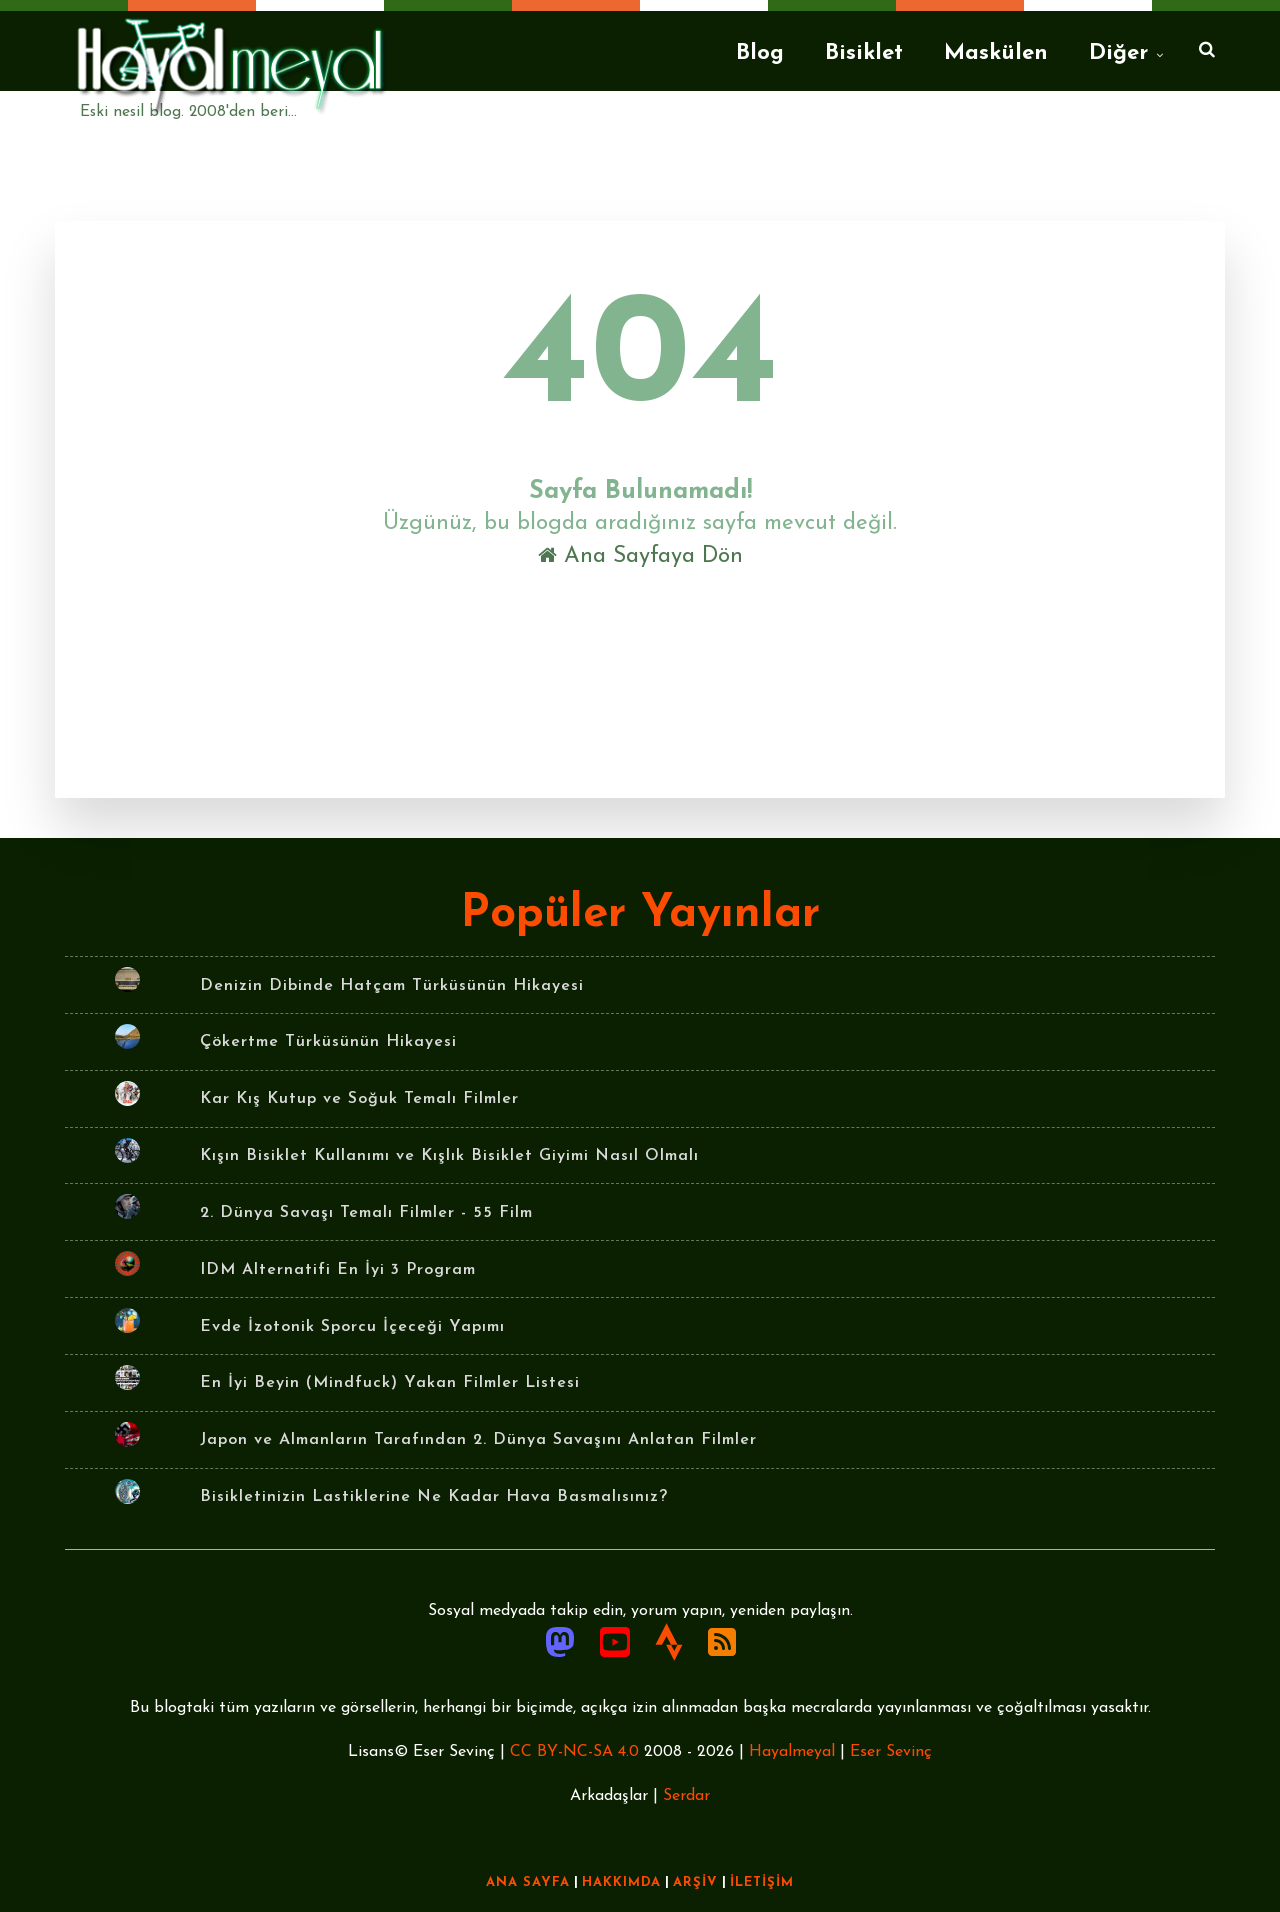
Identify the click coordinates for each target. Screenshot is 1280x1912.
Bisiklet (864, 53)
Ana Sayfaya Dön (640, 556)
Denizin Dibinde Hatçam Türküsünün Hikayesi (392, 986)
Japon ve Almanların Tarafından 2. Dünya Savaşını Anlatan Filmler (478, 1440)
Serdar (686, 1796)
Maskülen (996, 53)
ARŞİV (695, 1882)
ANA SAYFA (528, 1882)
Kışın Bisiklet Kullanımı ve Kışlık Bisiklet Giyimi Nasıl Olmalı (449, 1156)
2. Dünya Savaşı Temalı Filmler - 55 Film (366, 1213)
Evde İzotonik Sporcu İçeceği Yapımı (352, 1327)
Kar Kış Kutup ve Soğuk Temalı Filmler (359, 1099)
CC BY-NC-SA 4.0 (574, 1752)
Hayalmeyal (792, 1752)
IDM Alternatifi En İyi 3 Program (338, 1270)
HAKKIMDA (621, 1882)
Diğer (1118, 53)
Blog (760, 53)
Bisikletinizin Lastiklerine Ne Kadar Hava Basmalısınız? (434, 1497)
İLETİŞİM (762, 1882)
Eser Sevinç (891, 1752)
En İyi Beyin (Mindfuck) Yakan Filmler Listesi (390, 1383)
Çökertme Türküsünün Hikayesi (328, 1042)
